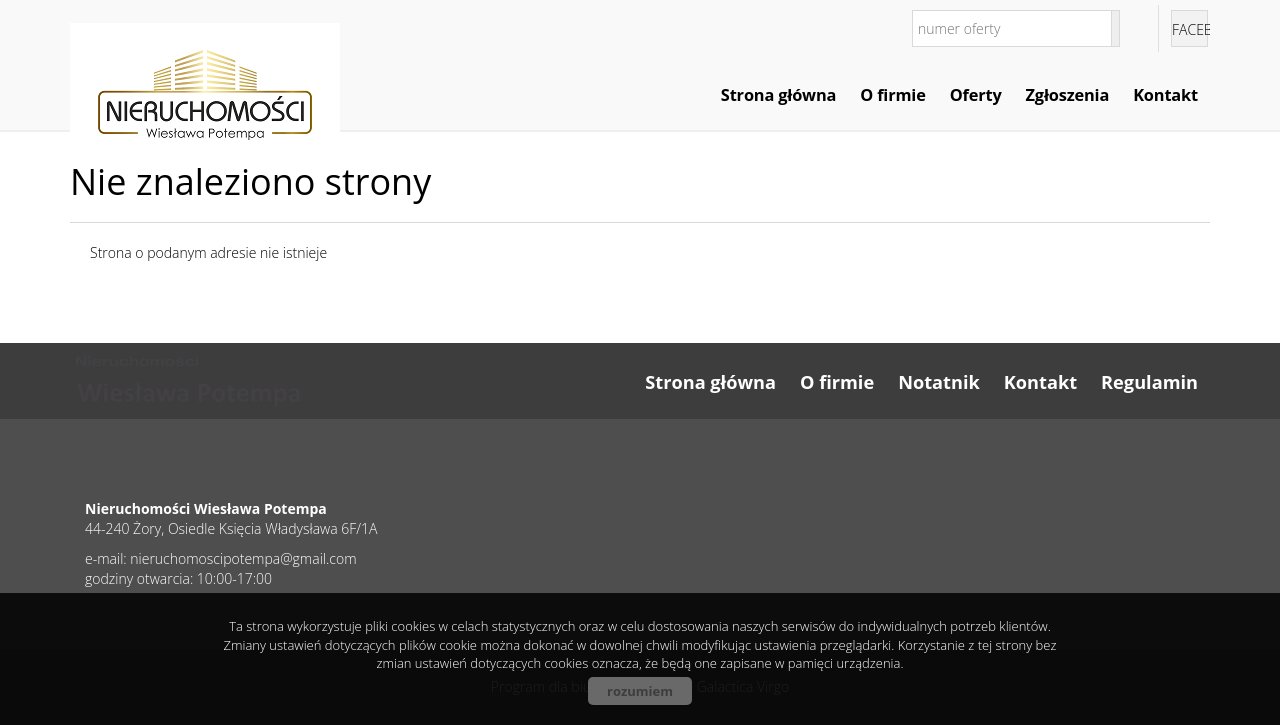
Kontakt (1165, 95)
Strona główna (778, 95)
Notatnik (939, 382)
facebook (1190, 29)
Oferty (976, 95)
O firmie (892, 95)
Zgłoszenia (1068, 95)
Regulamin (1149, 382)
